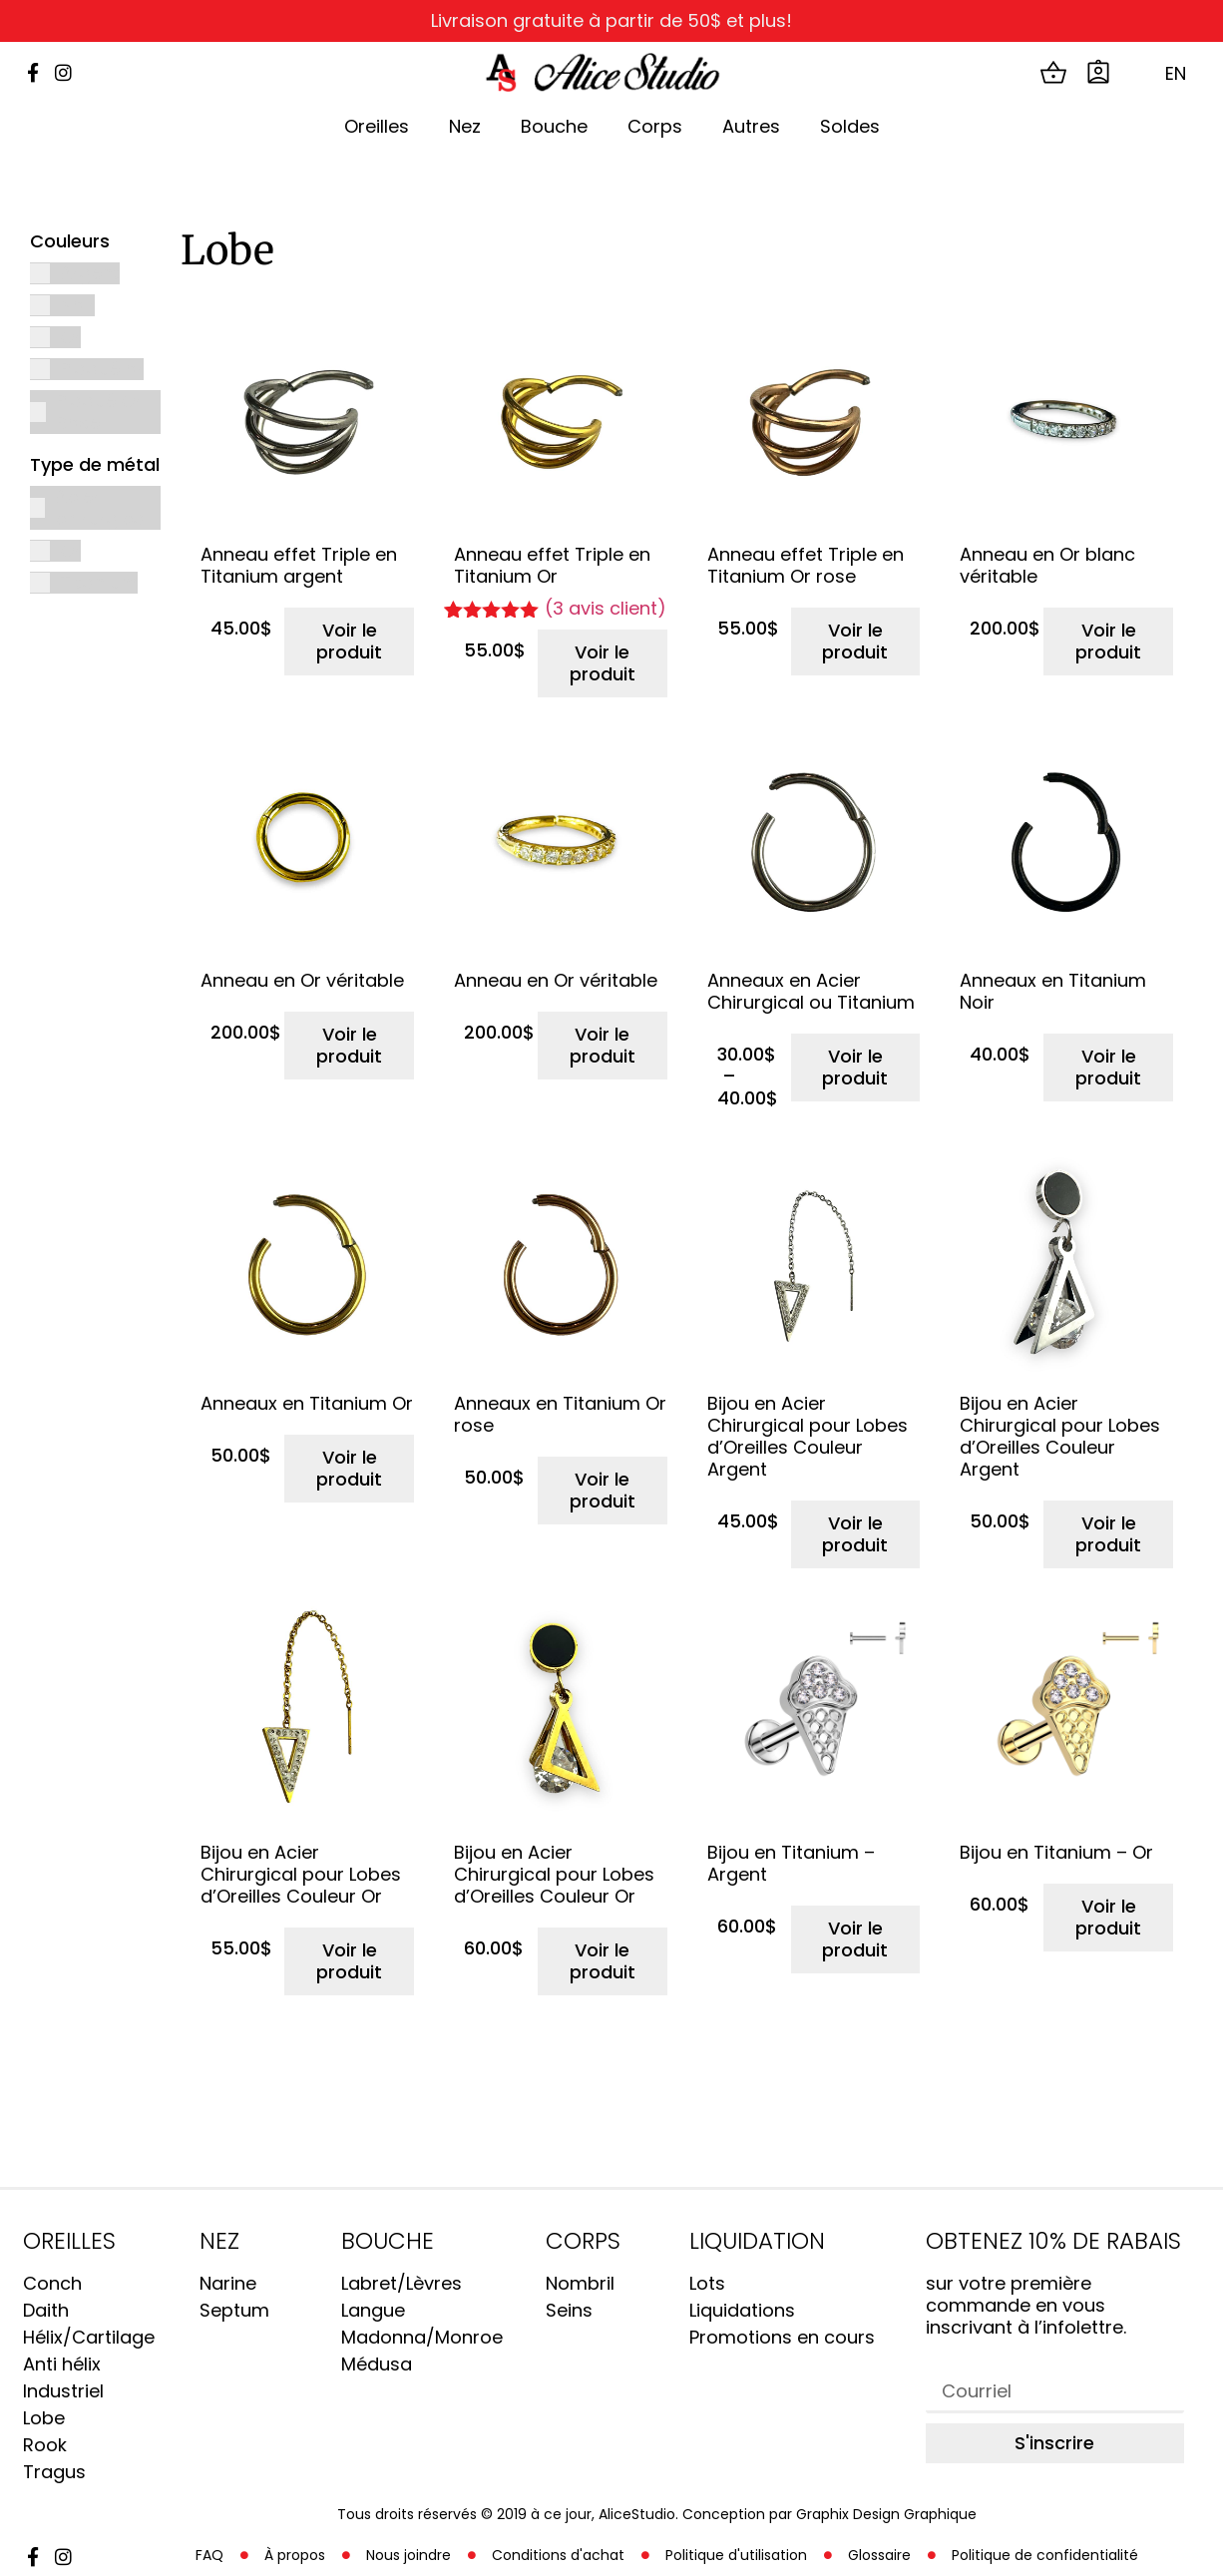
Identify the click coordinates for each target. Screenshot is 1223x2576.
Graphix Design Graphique (886, 2514)
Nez (465, 126)
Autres (751, 126)
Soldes (850, 126)
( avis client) (605, 609)
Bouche (554, 126)
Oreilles (376, 126)
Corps (654, 126)
